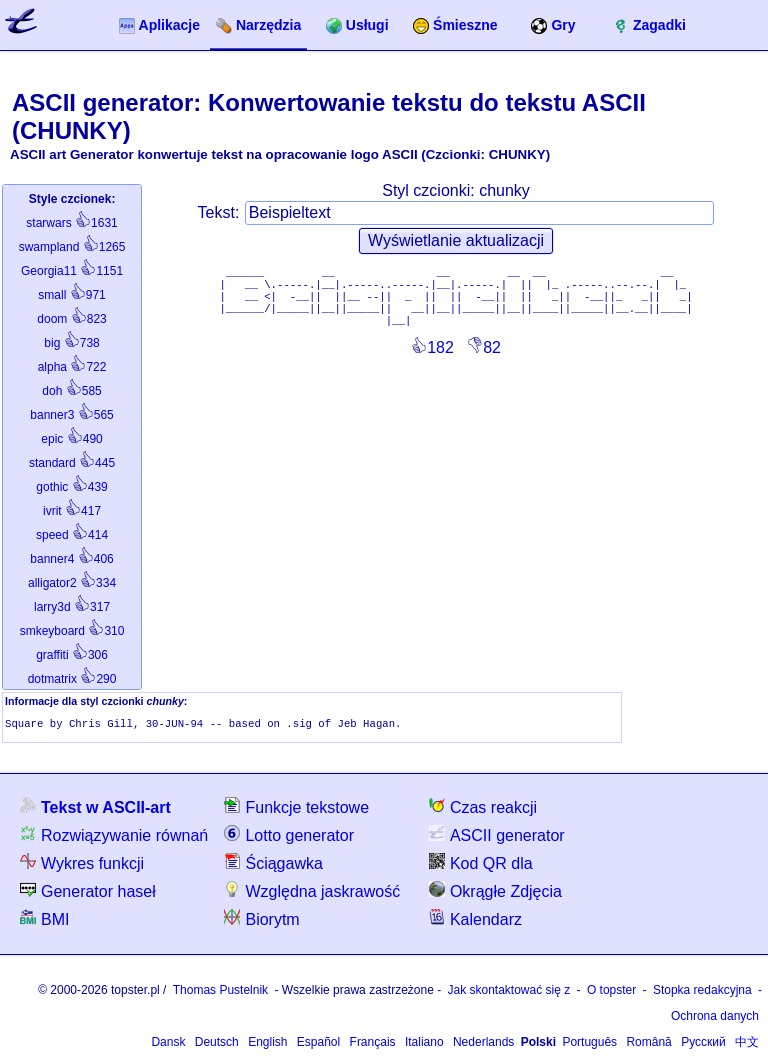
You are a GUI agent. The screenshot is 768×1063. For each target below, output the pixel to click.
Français (373, 1044)
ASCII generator (497, 836)
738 (71, 343)
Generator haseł (88, 892)
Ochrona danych (715, 1018)
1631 (71, 223)
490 (71, 439)
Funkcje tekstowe (296, 808)
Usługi (357, 25)
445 (72, 463)
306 (72, 655)
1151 (72, 271)
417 (72, 511)
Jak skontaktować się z (509, 992)
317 (72, 607)
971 (71, 295)
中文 (747, 1044)
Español (318, 1044)
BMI (44, 920)
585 (71, 391)
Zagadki (649, 25)
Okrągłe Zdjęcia (495, 892)
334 (72, 583)
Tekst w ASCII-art (95, 808)
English (267, 1044)
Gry (553, 25)
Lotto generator (289, 836)
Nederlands (483, 1044)
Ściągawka (273, 864)
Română (648, 1044)
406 (71, 559)
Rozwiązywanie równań (114, 836)
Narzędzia (258, 25)
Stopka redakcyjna (702, 992)
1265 (72, 247)
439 (71, 487)
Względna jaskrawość (312, 892)
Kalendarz (475, 920)
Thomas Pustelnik (220, 992)
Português (589, 1044)
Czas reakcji (483, 808)
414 (72, 535)
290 (72, 679)
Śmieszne (455, 25)
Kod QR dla (481, 864)
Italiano (424, 1044)
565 (71, 415)
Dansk (168, 1044)
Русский (703, 1044)
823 (71, 319)
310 (72, 631)
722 (72, 367)
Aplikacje (159, 25)
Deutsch (217, 1044)
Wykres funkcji (82, 864)
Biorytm (261, 920)
